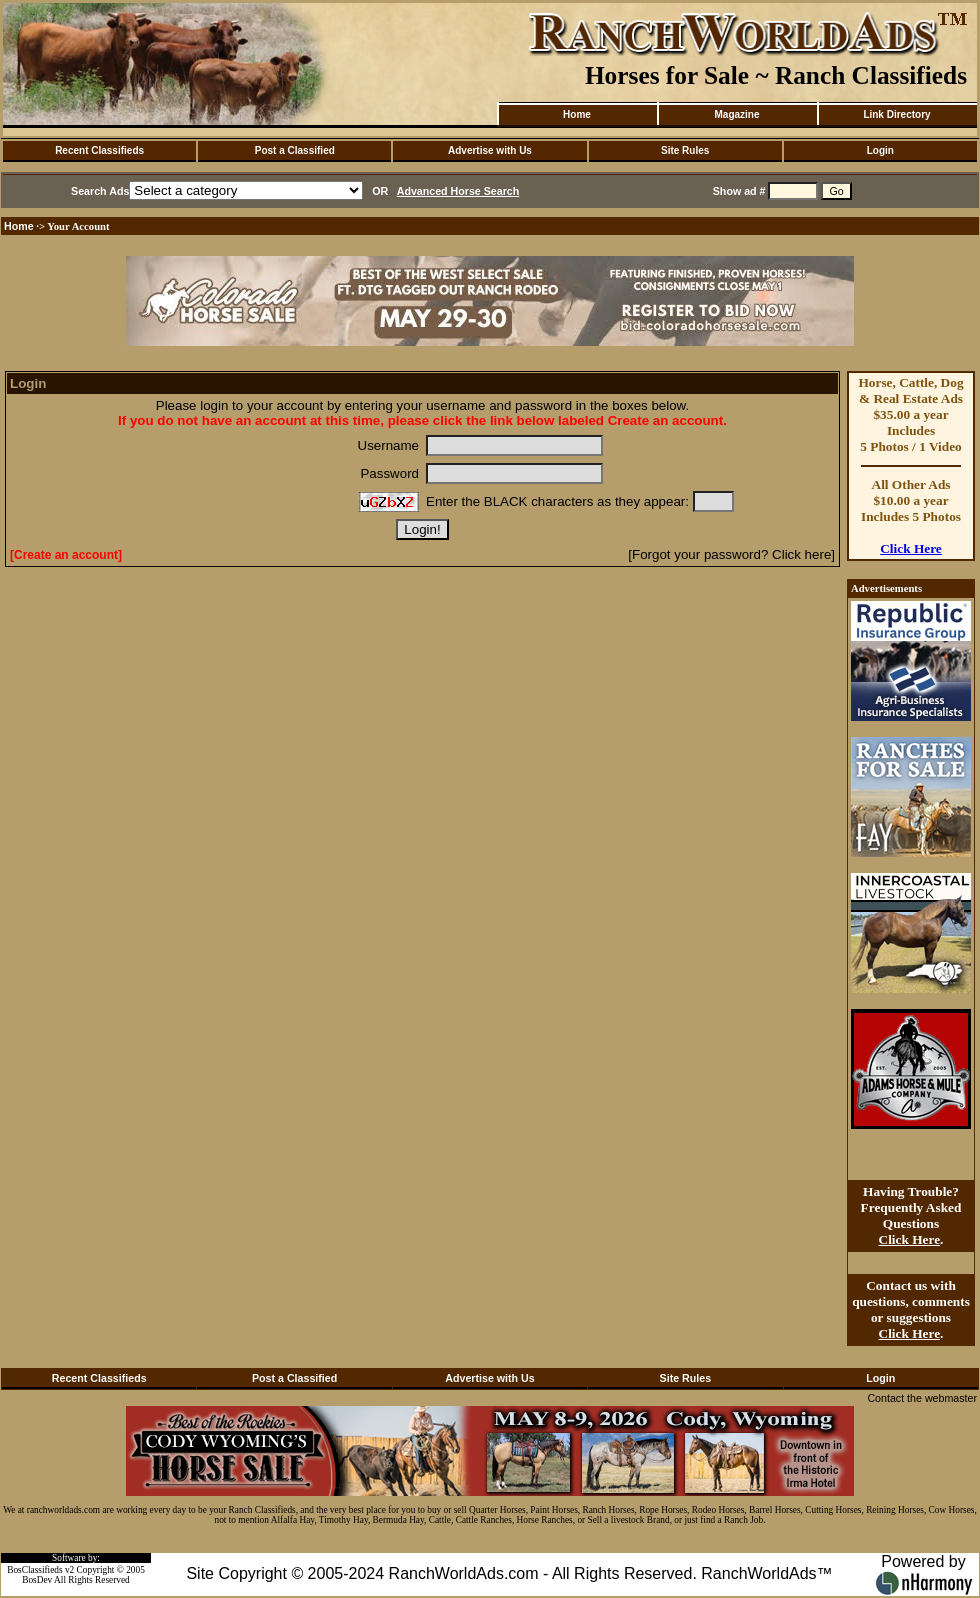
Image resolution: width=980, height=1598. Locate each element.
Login (880, 150)
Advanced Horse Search (458, 191)
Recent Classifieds (99, 150)
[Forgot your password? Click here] (731, 554)
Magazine (736, 114)
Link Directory (896, 114)
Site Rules (685, 150)
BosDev (37, 1580)
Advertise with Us (490, 150)
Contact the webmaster (922, 1398)
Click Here (911, 548)
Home (577, 114)
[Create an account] (66, 555)
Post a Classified (295, 150)
